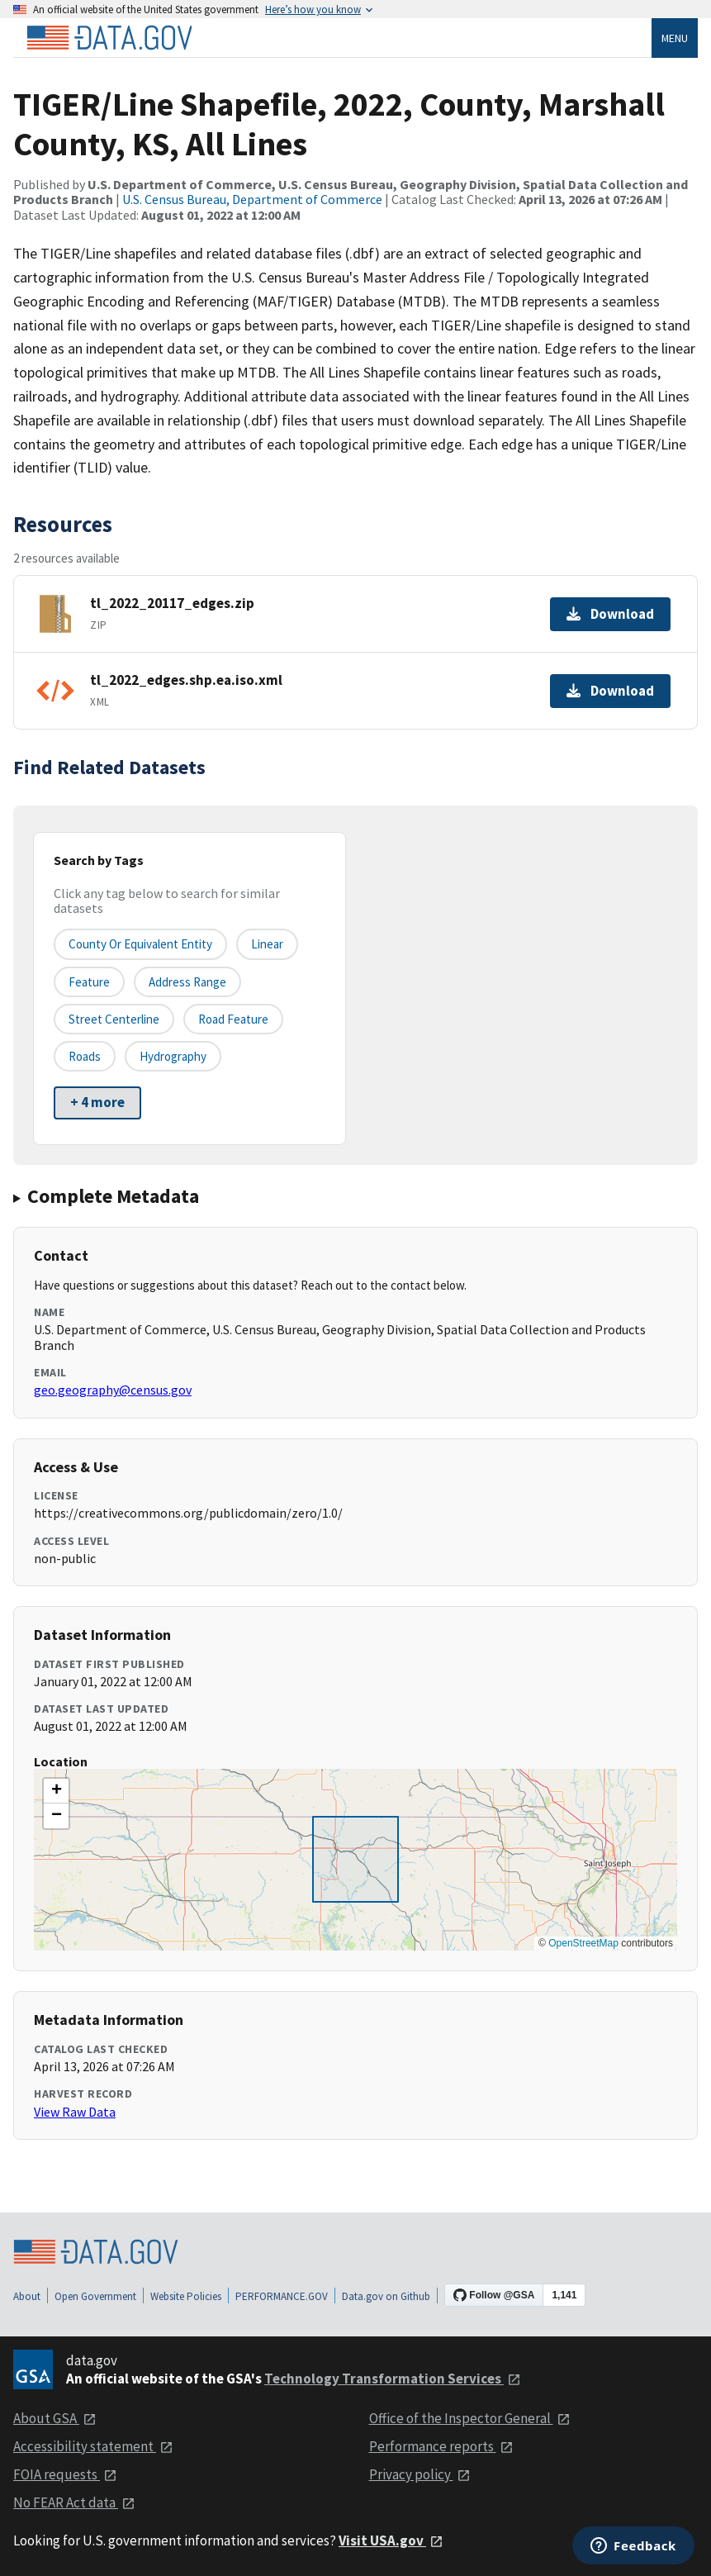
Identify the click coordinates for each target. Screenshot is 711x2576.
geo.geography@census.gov (113, 1389)
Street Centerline (114, 1019)
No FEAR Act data (74, 2502)
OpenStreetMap (583, 1943)
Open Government (95, 2296)
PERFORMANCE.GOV (281, 2296)
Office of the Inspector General (470, 2418)
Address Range (187, 982)
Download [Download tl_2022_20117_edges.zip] (610, 614)
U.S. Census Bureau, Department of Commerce (252, 199)
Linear (267, 944)
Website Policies (185, 2296)
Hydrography (173, 1056)
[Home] (109, 38)
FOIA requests (65, 2474)
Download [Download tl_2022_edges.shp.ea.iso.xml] (610, 691)
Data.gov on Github (386, 2296)
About (26, 2296)
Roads (85, 1056)
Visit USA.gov (391, 2540)
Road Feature (233, 1019)
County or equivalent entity (140, 944)
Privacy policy (420, 2474)
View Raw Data (75, 2111)
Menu (674, 38)
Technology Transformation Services (392, 2378)
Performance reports (441, 2446)
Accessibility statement (93, 2446)
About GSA (55, 2418)
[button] (56, 1791)
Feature (89, 982)
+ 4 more (97, 1102)
